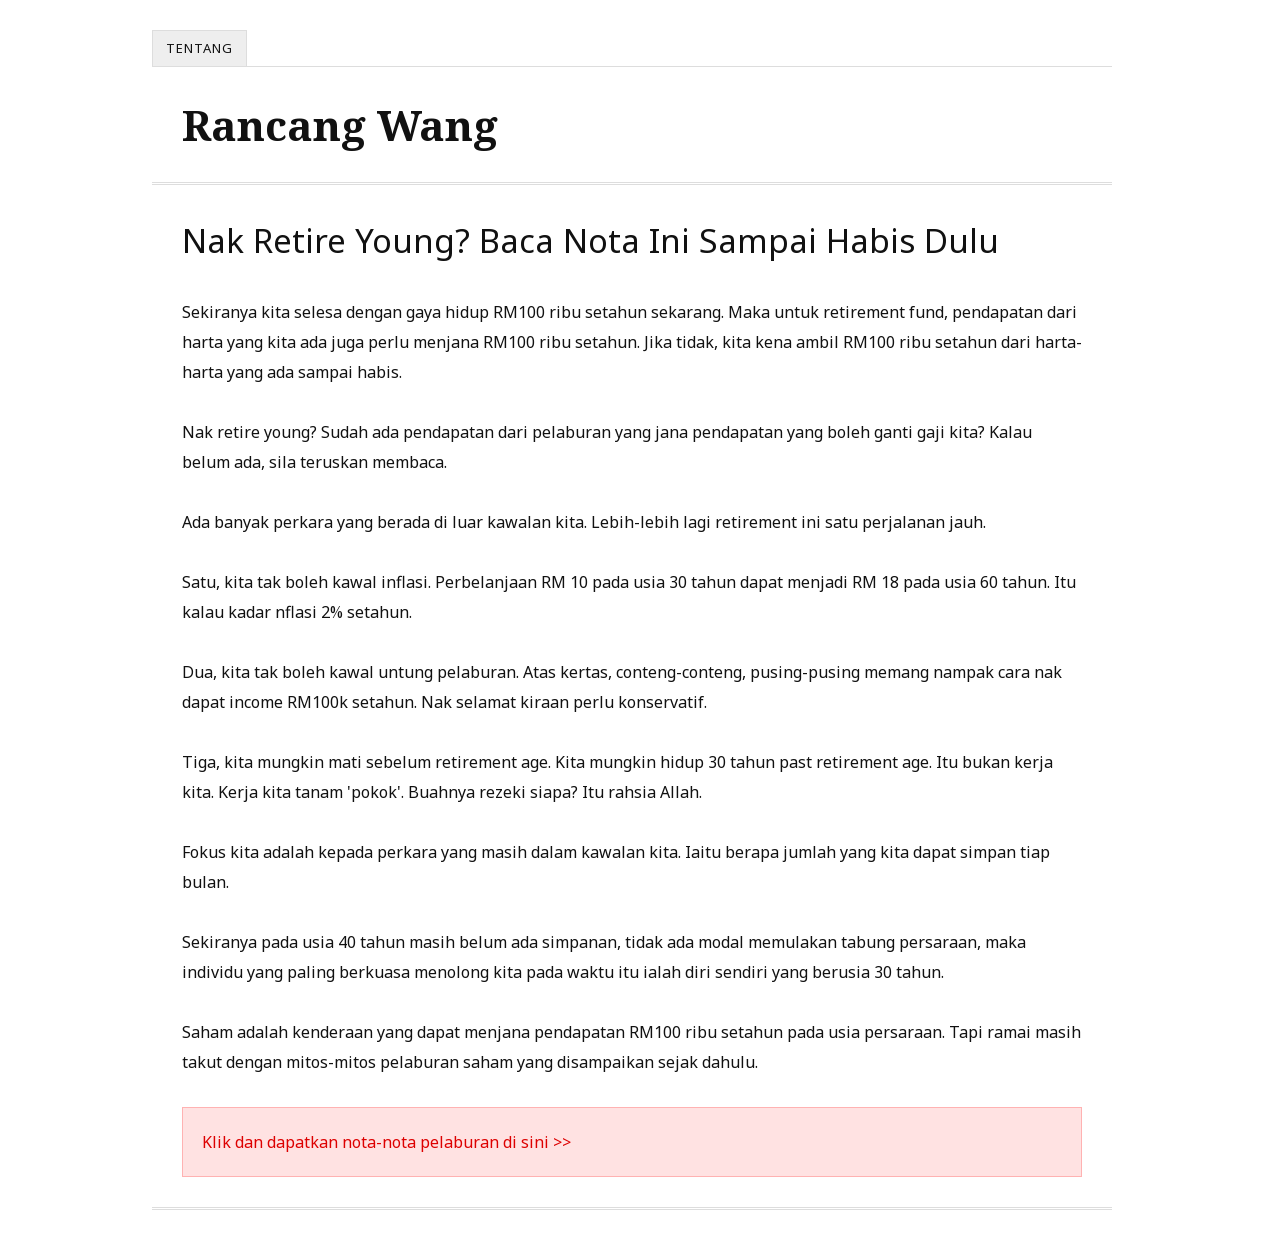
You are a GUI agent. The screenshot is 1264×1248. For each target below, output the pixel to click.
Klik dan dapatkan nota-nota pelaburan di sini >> (386, 1142)
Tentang (199, 48)
